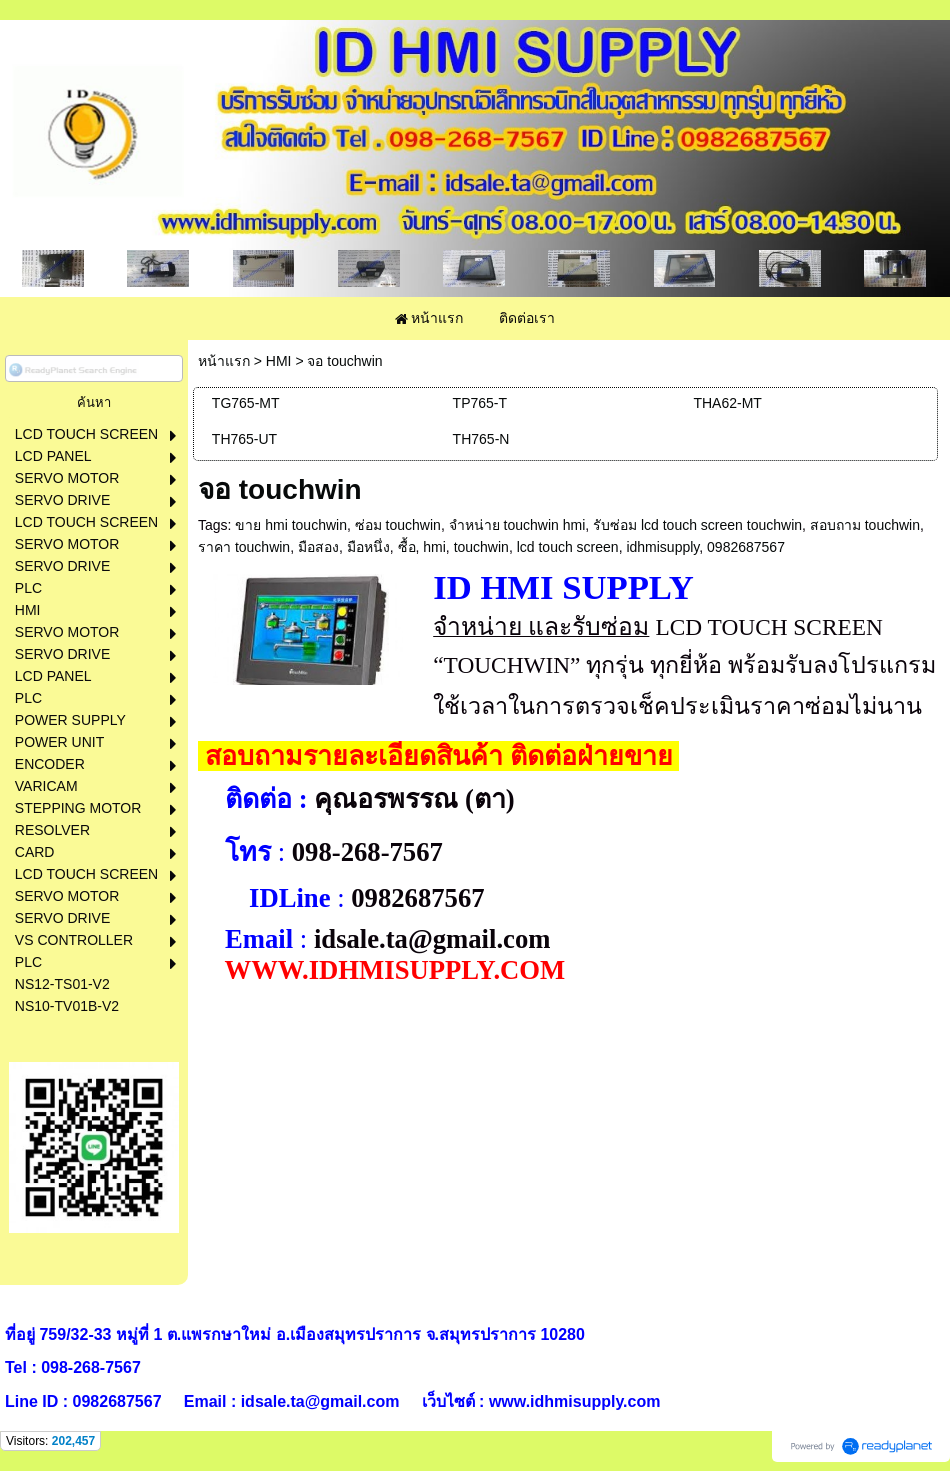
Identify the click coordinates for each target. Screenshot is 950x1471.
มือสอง (318, 547)
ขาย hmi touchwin (291, 525)
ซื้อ (407, 547)
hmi (434, 547)
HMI (279, 361)
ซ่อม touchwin (398, 525)
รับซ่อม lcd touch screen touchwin (697, 525)
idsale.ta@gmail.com (432, 939)
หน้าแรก (224, 361)
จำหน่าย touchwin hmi (517, 525)
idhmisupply (662, 547)
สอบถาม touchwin (865, 525)
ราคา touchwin (244, 547)
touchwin (481, 547)
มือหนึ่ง (368, 547)
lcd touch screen (568, 547)
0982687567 (746, 547)
